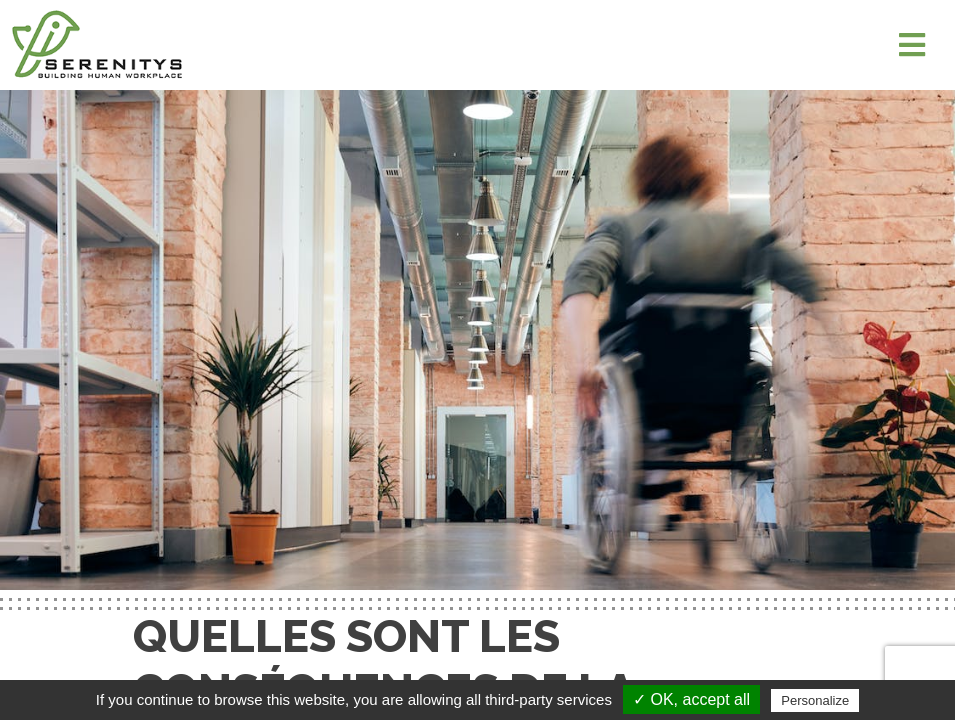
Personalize (815, 700)
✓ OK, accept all (691, 699)
